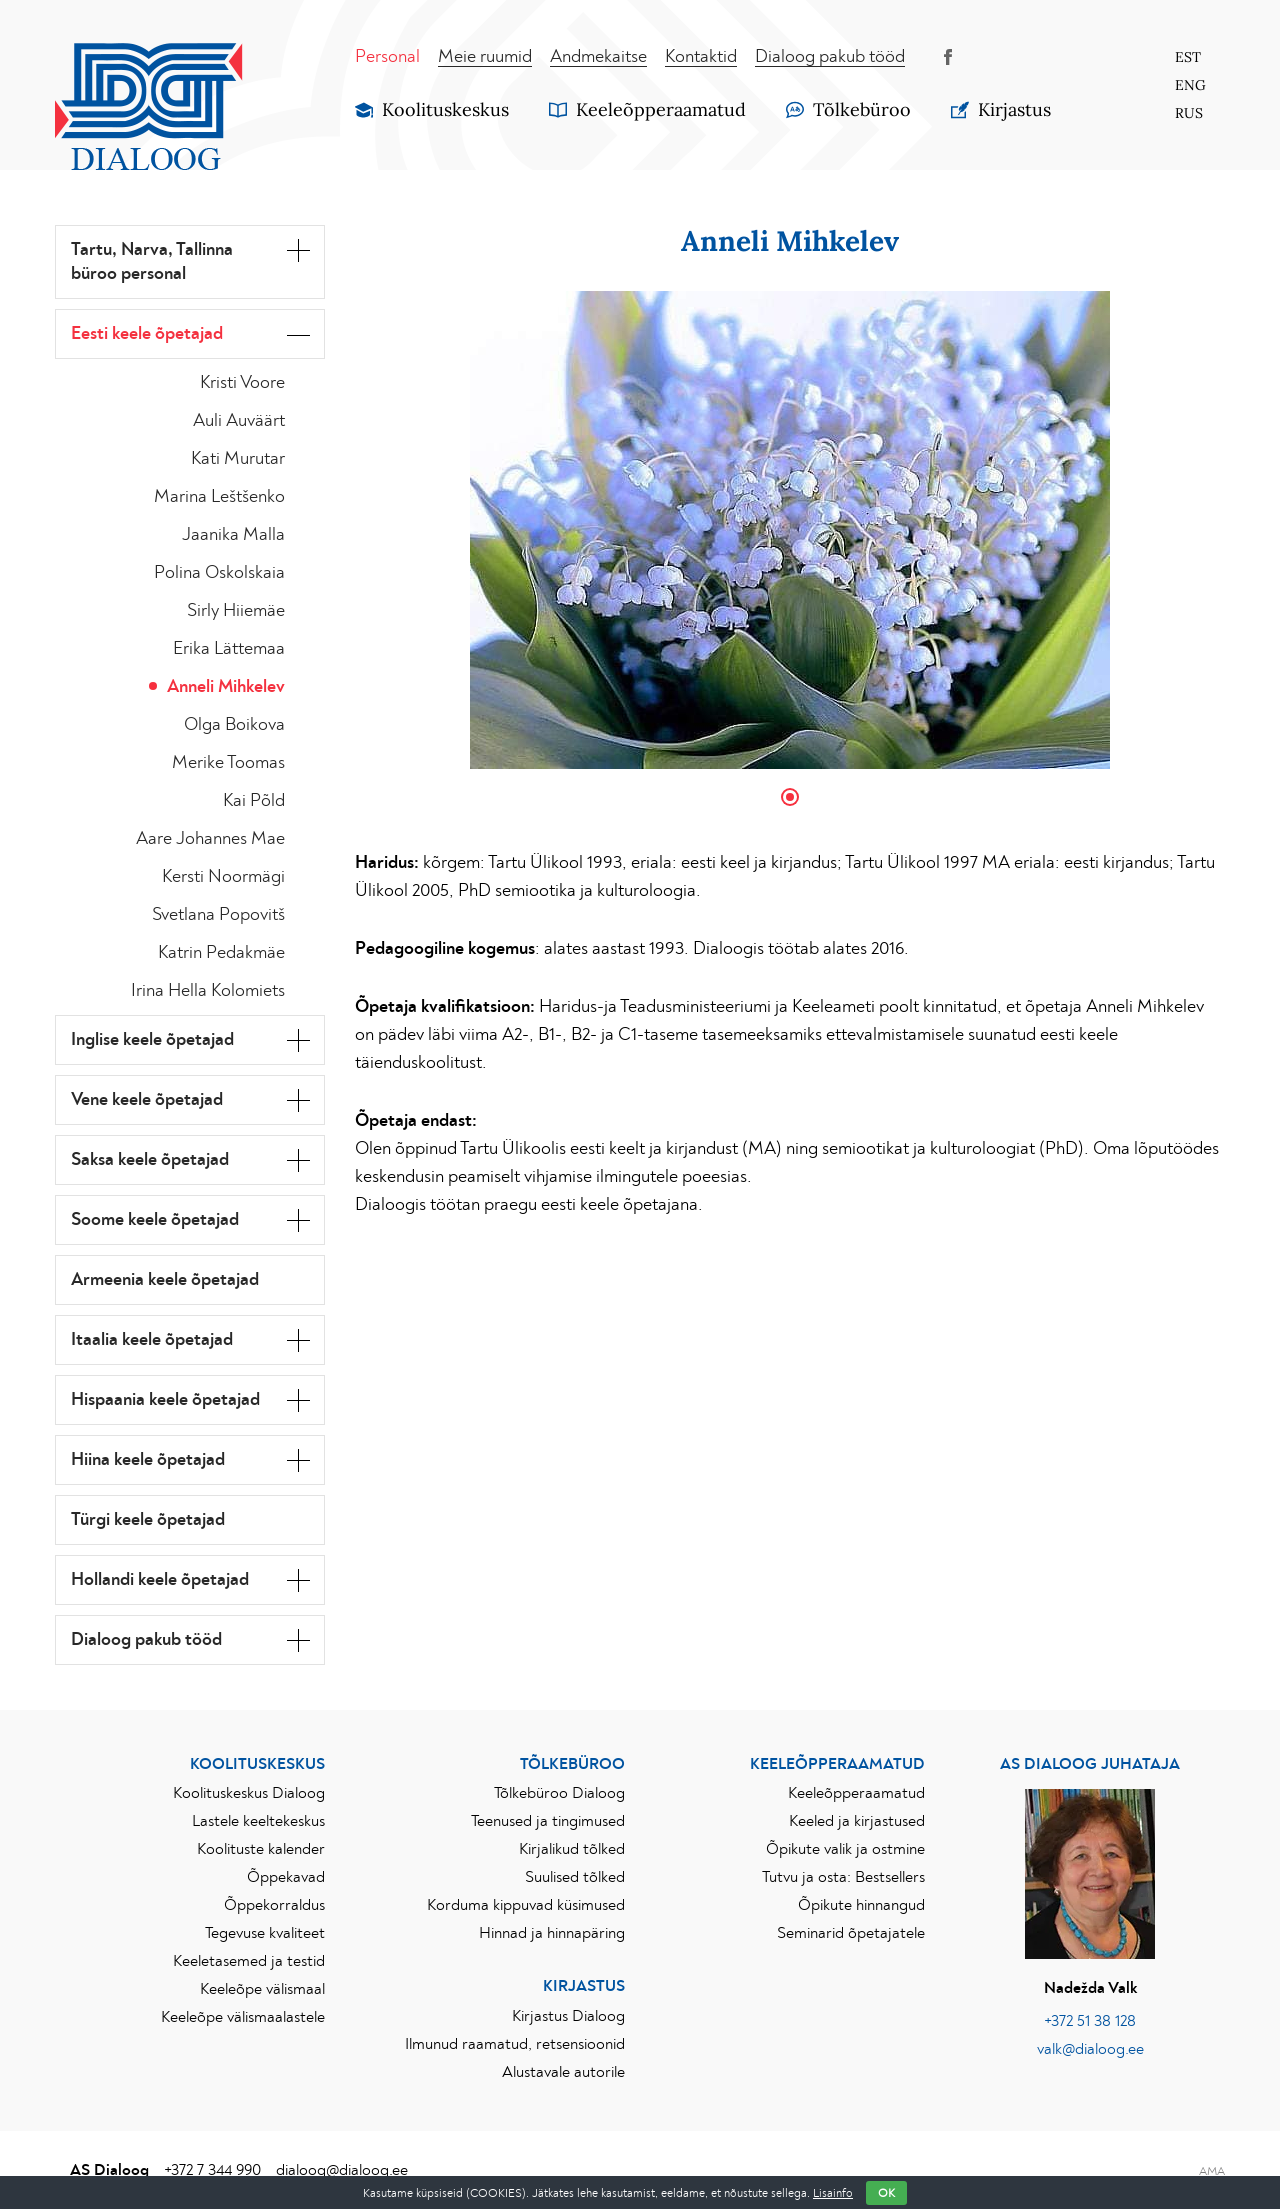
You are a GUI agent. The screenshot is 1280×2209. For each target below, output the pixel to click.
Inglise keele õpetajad (152, 1040)
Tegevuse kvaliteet (265, 1933)
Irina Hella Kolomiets (208, 991)
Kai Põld (254, 801)
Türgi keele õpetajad (148, 1520)
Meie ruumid (485, 57)
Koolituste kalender (261, 1849)
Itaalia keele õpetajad (152, 1340)
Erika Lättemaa (229, 649)
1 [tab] (790, 797)
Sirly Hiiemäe (236, 611)
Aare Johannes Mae (210, 839)
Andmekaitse (598, 57)
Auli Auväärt (239, 421)
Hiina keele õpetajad (148, 1460)
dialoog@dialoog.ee (342, 2170)
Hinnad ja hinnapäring (552, 1933)
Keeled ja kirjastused (857, 1821)
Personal (387, 57)
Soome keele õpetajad (155, 1220)
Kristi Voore (242, 383)
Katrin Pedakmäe (221, 953)
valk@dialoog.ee (1090, 2049)
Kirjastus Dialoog (568, 2016)
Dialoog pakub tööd (830, 57)
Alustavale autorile (563, 2072)
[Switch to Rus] (1190, 113)
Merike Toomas (228, 763)
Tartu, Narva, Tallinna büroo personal (152, 262)
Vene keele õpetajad (147, 1100)
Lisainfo (833, 2193)
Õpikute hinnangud (861, 1905)
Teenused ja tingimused (548, 1821)
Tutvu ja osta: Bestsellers (843, 1877)
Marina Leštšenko (219, 497)
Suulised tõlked (575, 1877)
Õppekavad (286, 1877)
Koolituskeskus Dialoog (249, 1793)
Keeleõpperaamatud (856, 1793)
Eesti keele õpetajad (147, 334)
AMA (1212, 2171)
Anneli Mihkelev (226, 687)
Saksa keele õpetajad (150, 1160)
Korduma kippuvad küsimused (526, 1905)
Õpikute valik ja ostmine (845, 1849)
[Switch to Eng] (1190, 85)
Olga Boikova (234, 725)
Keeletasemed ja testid (249, 1961)
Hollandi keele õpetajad (160, 1580)
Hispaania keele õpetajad (165, 1400)
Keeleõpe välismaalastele (243, 2017)
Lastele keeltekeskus (258, 1821)
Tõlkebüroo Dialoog (559, 1793)
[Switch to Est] (1190, 57)
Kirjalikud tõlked (572, 1849)
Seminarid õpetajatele (851, 1933)
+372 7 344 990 (212, 2170)
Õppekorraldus (274, 1905)
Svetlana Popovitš (218, 915)
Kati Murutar (238, 459)
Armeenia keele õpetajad (165, 1280)
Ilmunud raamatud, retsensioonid (515, 2044)
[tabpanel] (790, 530)
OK (886, 2193)
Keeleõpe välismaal (262, 1989)
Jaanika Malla (233, 535)
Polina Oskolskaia (219, 573)
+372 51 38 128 (1090, 2021)
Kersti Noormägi (223, 877)
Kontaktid (701, 57)
